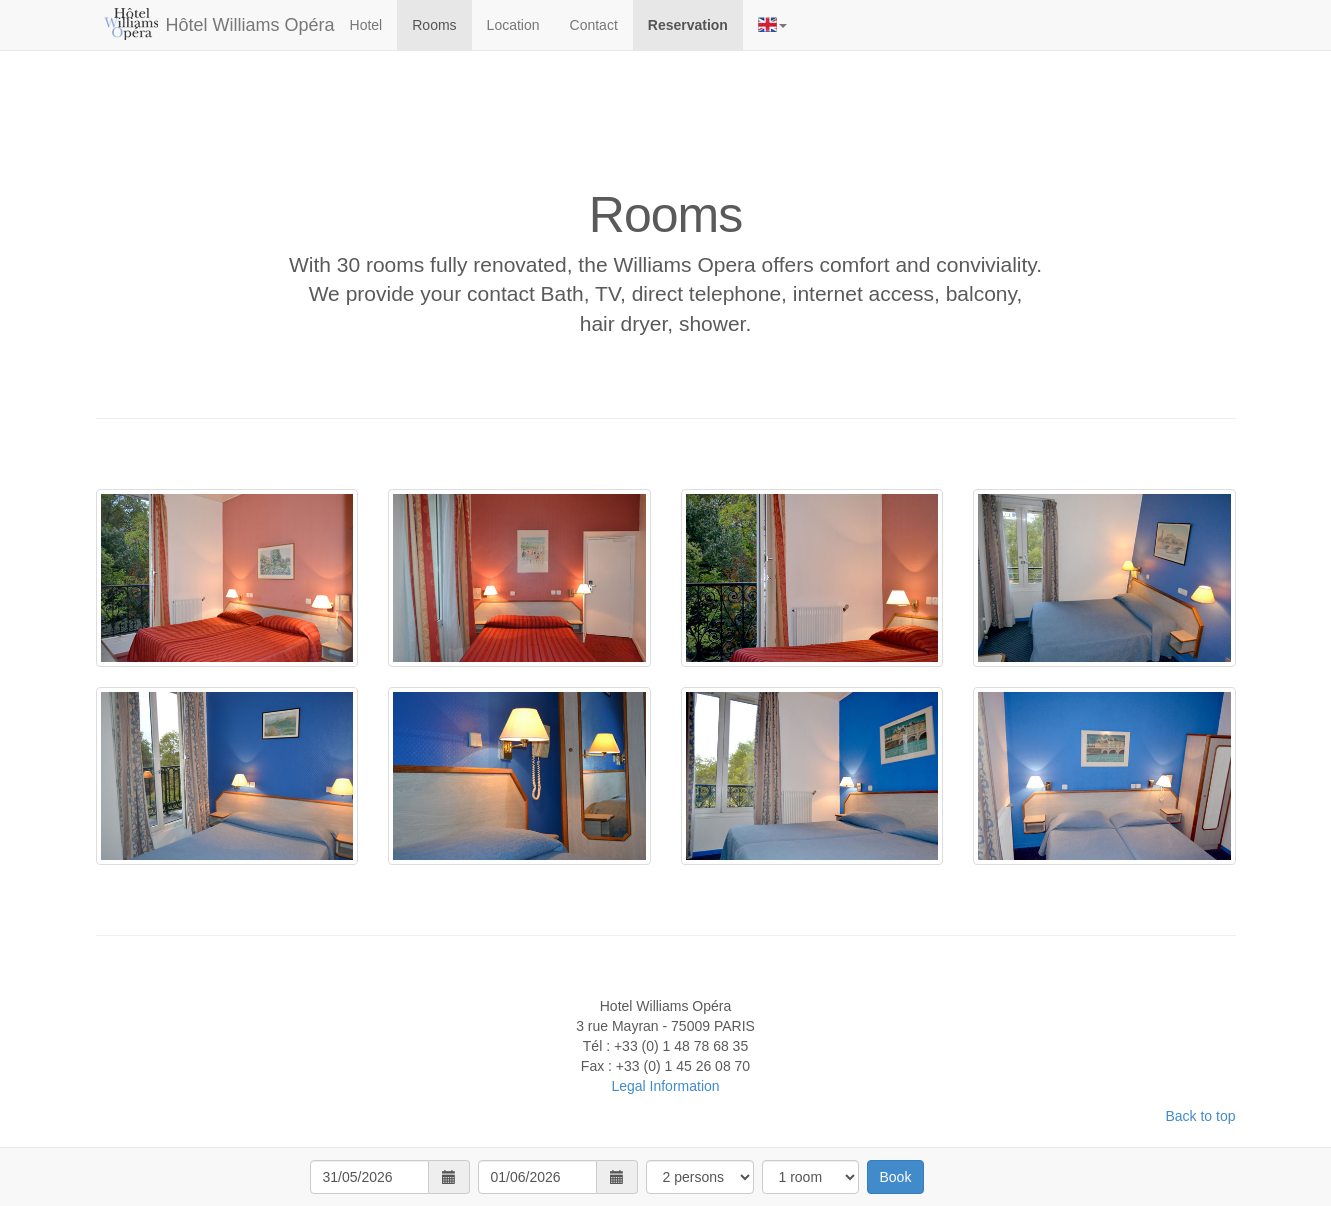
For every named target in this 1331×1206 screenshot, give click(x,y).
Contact (594, 25)
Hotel (366, 25)
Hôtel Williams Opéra (250, 25)
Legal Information (665, 1086)
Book (896, 1177)
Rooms (434, 25)
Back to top (1200, 1116)
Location (513, 25)
